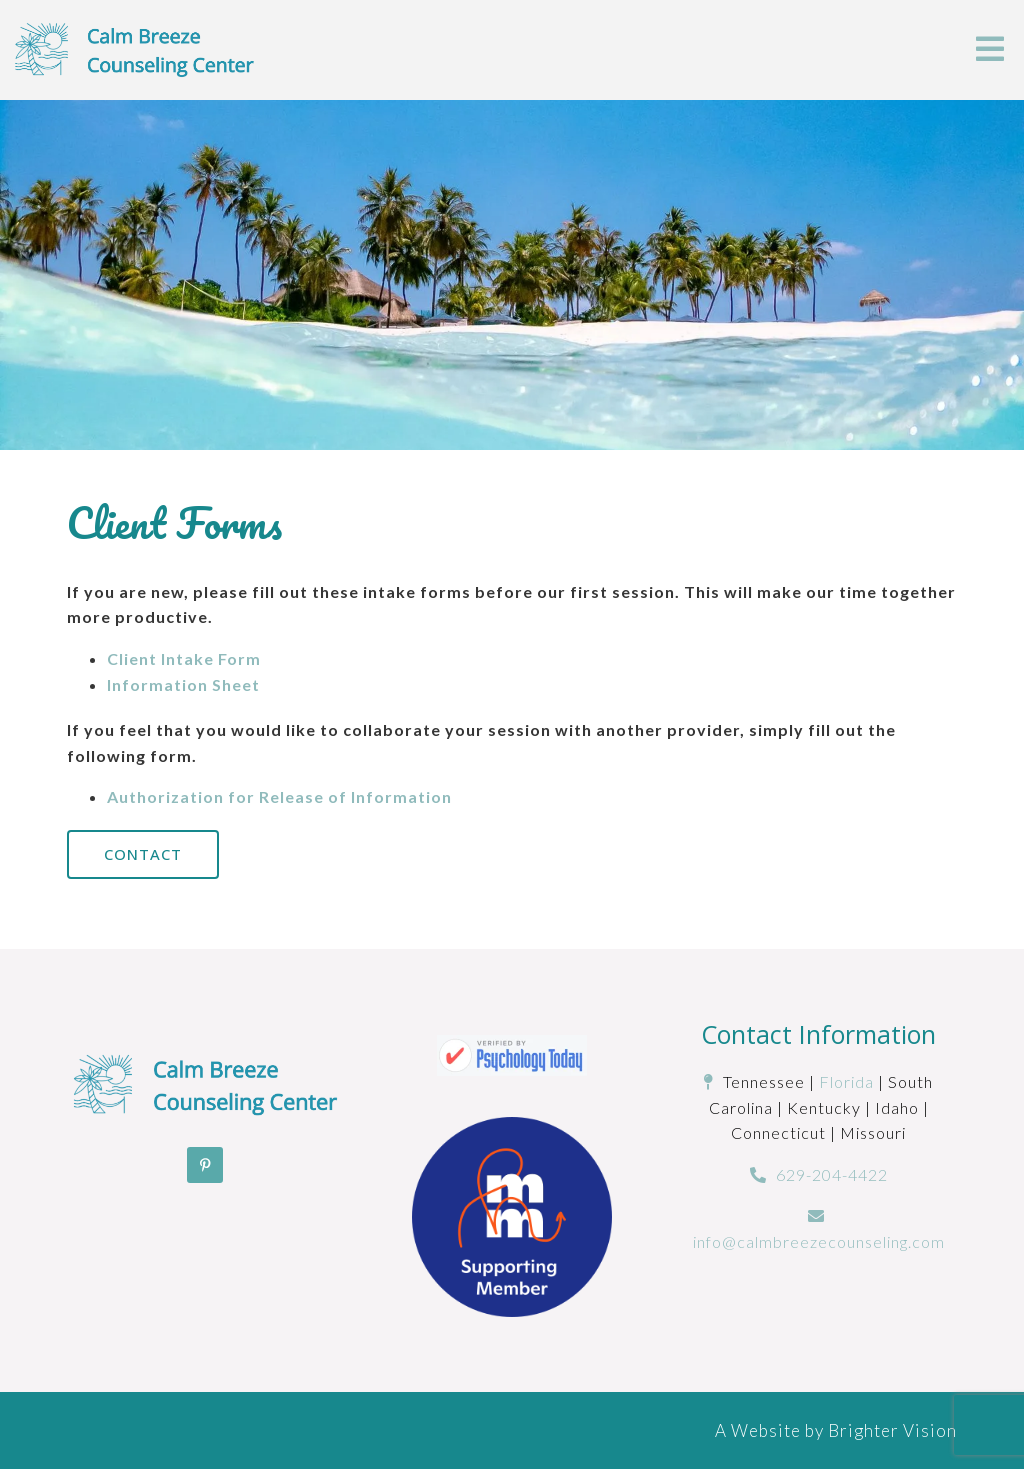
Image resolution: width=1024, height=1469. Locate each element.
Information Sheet (183, 684)
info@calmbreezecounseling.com (819, 1241)
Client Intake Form (184, 658)
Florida (846, 1081)
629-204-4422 (832, 1174)
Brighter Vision (892, 1430)
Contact (143, 854)
